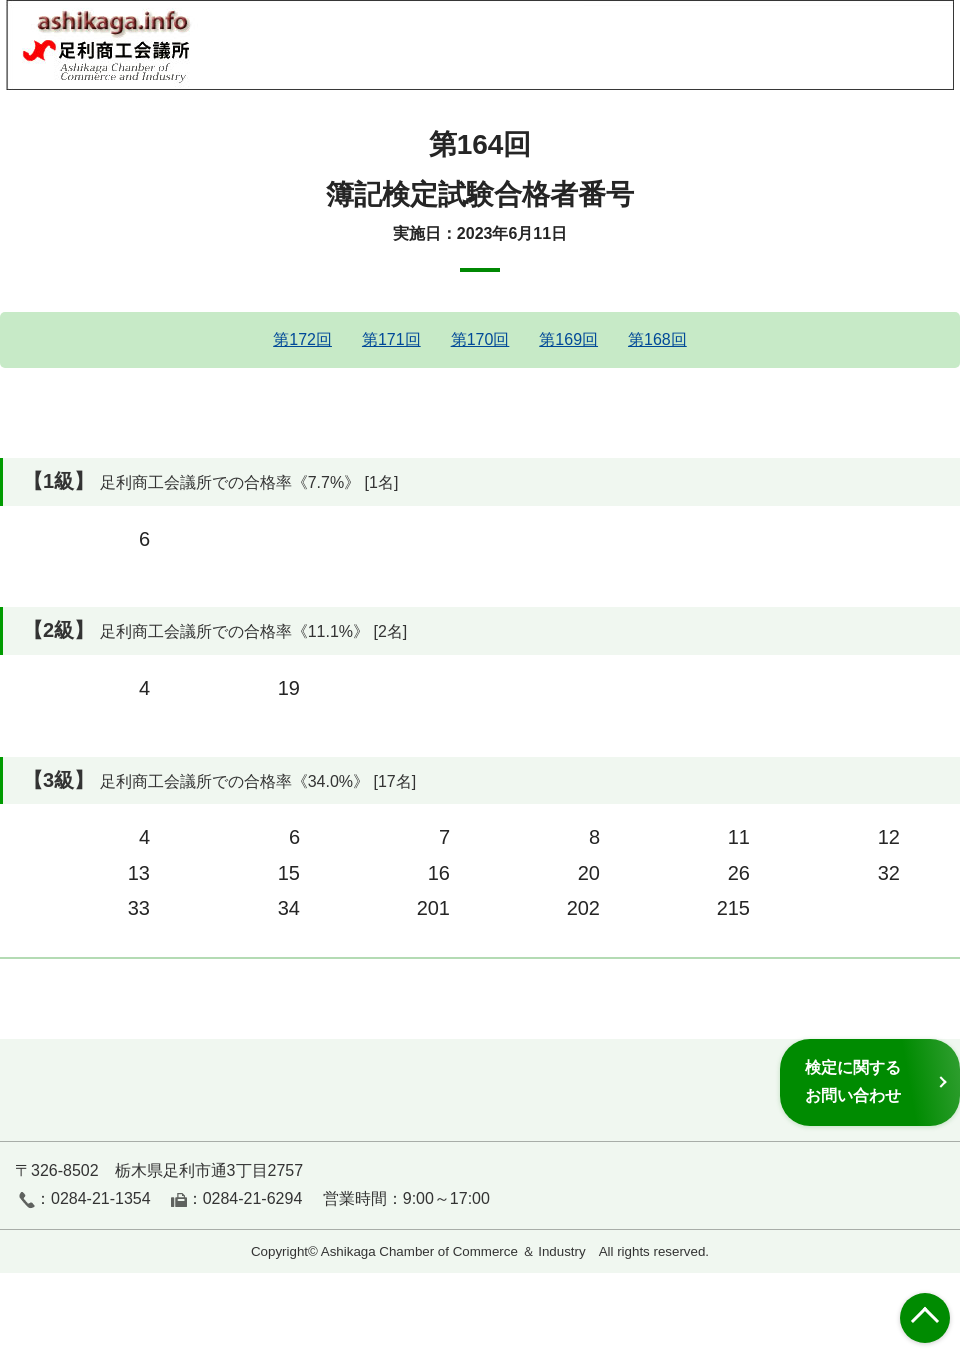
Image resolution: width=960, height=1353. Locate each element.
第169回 (568, 339)
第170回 (480, 339)
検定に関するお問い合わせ (853, 1081)
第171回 (391, 339)
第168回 (657, 339)
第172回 (302, 339)
